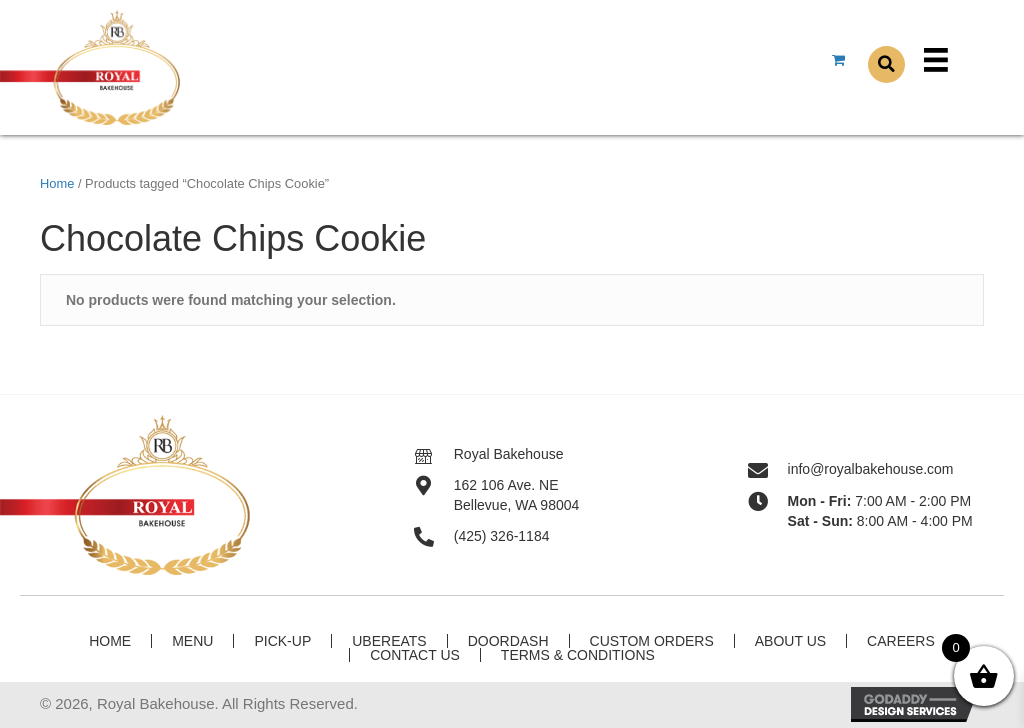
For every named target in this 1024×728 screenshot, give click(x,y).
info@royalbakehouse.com (871, 469)
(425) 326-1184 (502, 536)
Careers (901, 641)
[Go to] (434, 454)
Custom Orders (652, 641)
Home (57, 183)
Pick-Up (282, 641)
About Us (790, 641)
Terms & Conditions (578, 655)
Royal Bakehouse (509, 454)
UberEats (389, 641)
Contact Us (415, 655)
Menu (192, 641)
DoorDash (508, 641)
